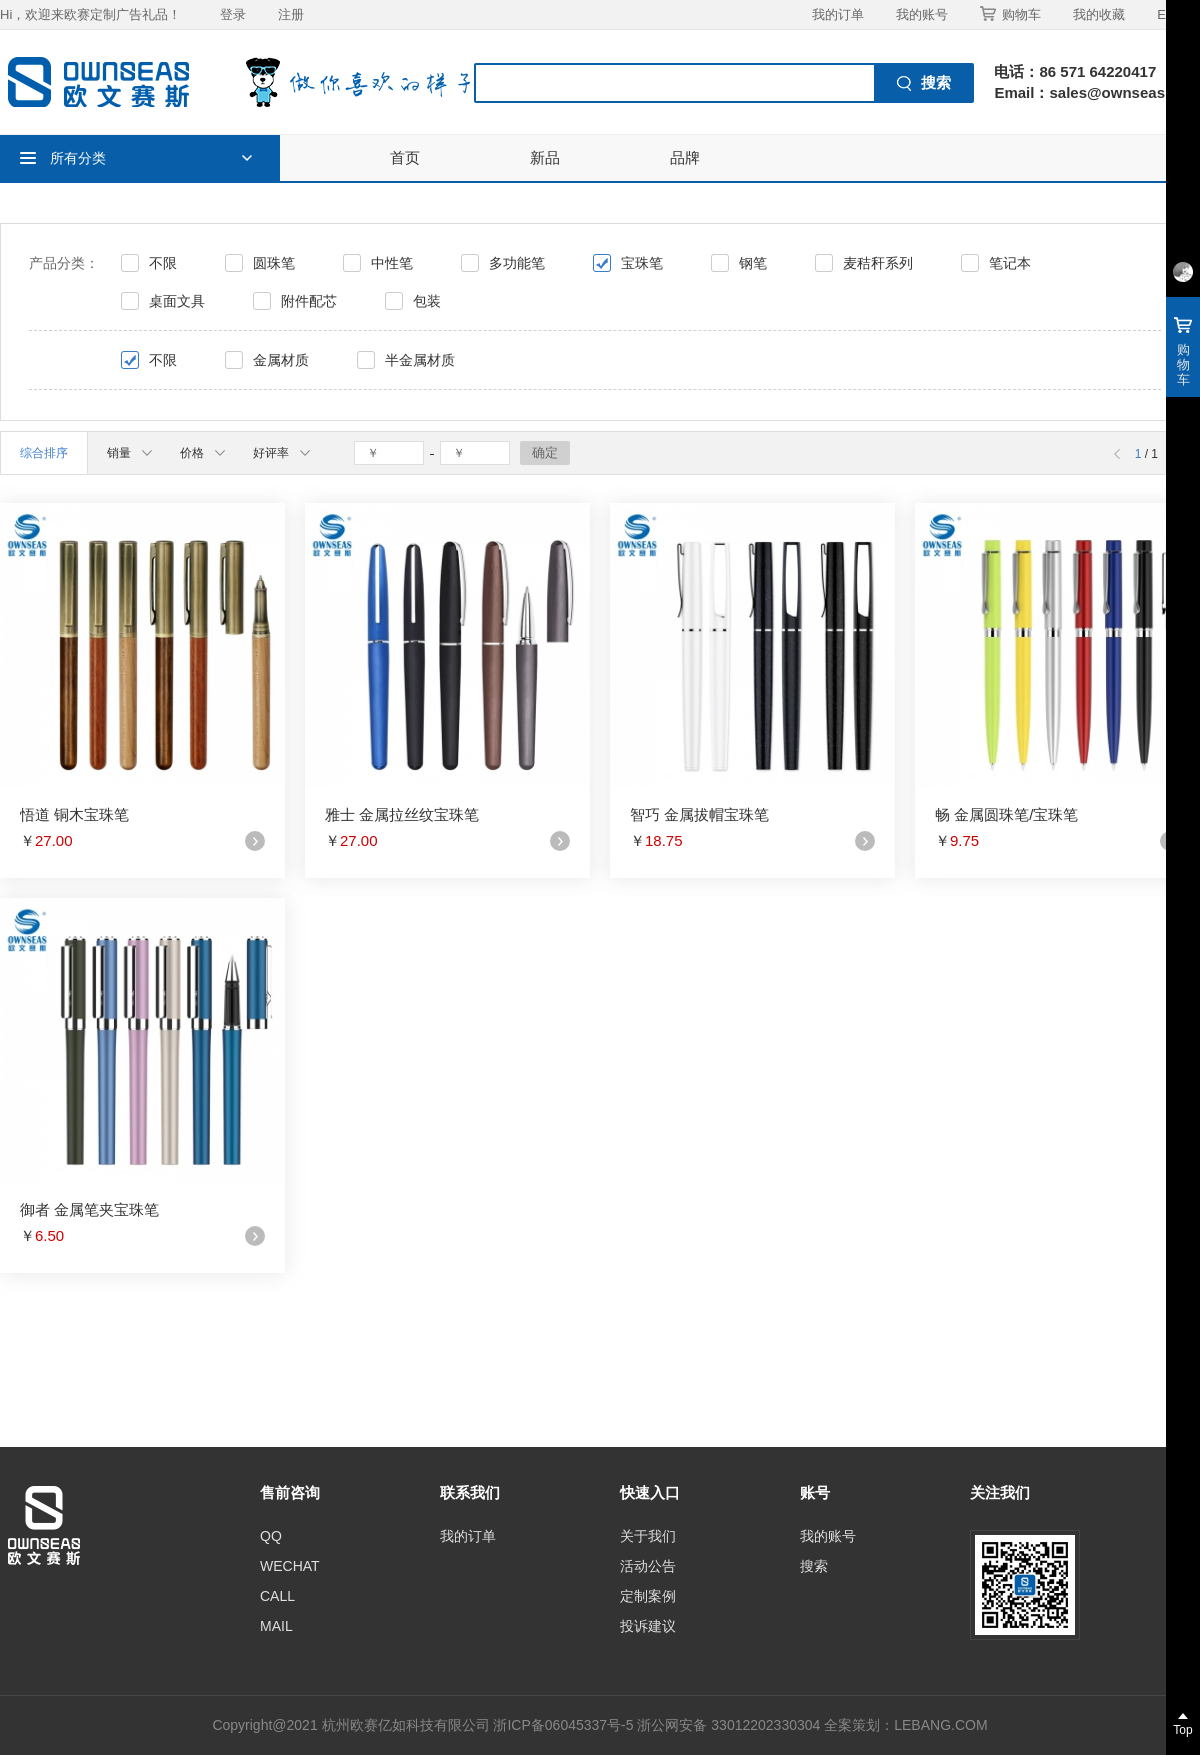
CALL (277, 1596)
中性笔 (392, 263)
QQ (271, 1536)
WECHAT (290, 1566)
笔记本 (1010, 263)
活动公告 (648, 1566)
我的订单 (838, 14)
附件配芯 (309, 301)
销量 (129, 453)
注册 (291, 14)
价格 (202, 453)
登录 (233, 14)
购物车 (1010, 14)
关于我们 (648, 1536)
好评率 (281, 453)
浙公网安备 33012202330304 (728, 1725)
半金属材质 (420, 360)
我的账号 (922, 14)
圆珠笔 (274, 263)
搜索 (814, 1566)
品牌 (685, 157)
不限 (163, 263)
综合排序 (44, 453)
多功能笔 (517, 263)
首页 (405, 157)
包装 (427, 301)
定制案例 (648, 1596)
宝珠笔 (642, 263)
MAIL (276, 1626)
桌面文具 (177, 301)
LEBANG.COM (940, 1725)
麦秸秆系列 (878, 263)
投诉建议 (648, 1626)
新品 (545, 157)
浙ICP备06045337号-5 (563, 1725)
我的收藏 (1099, 14)
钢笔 (753, 263)
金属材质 (281, 360)
